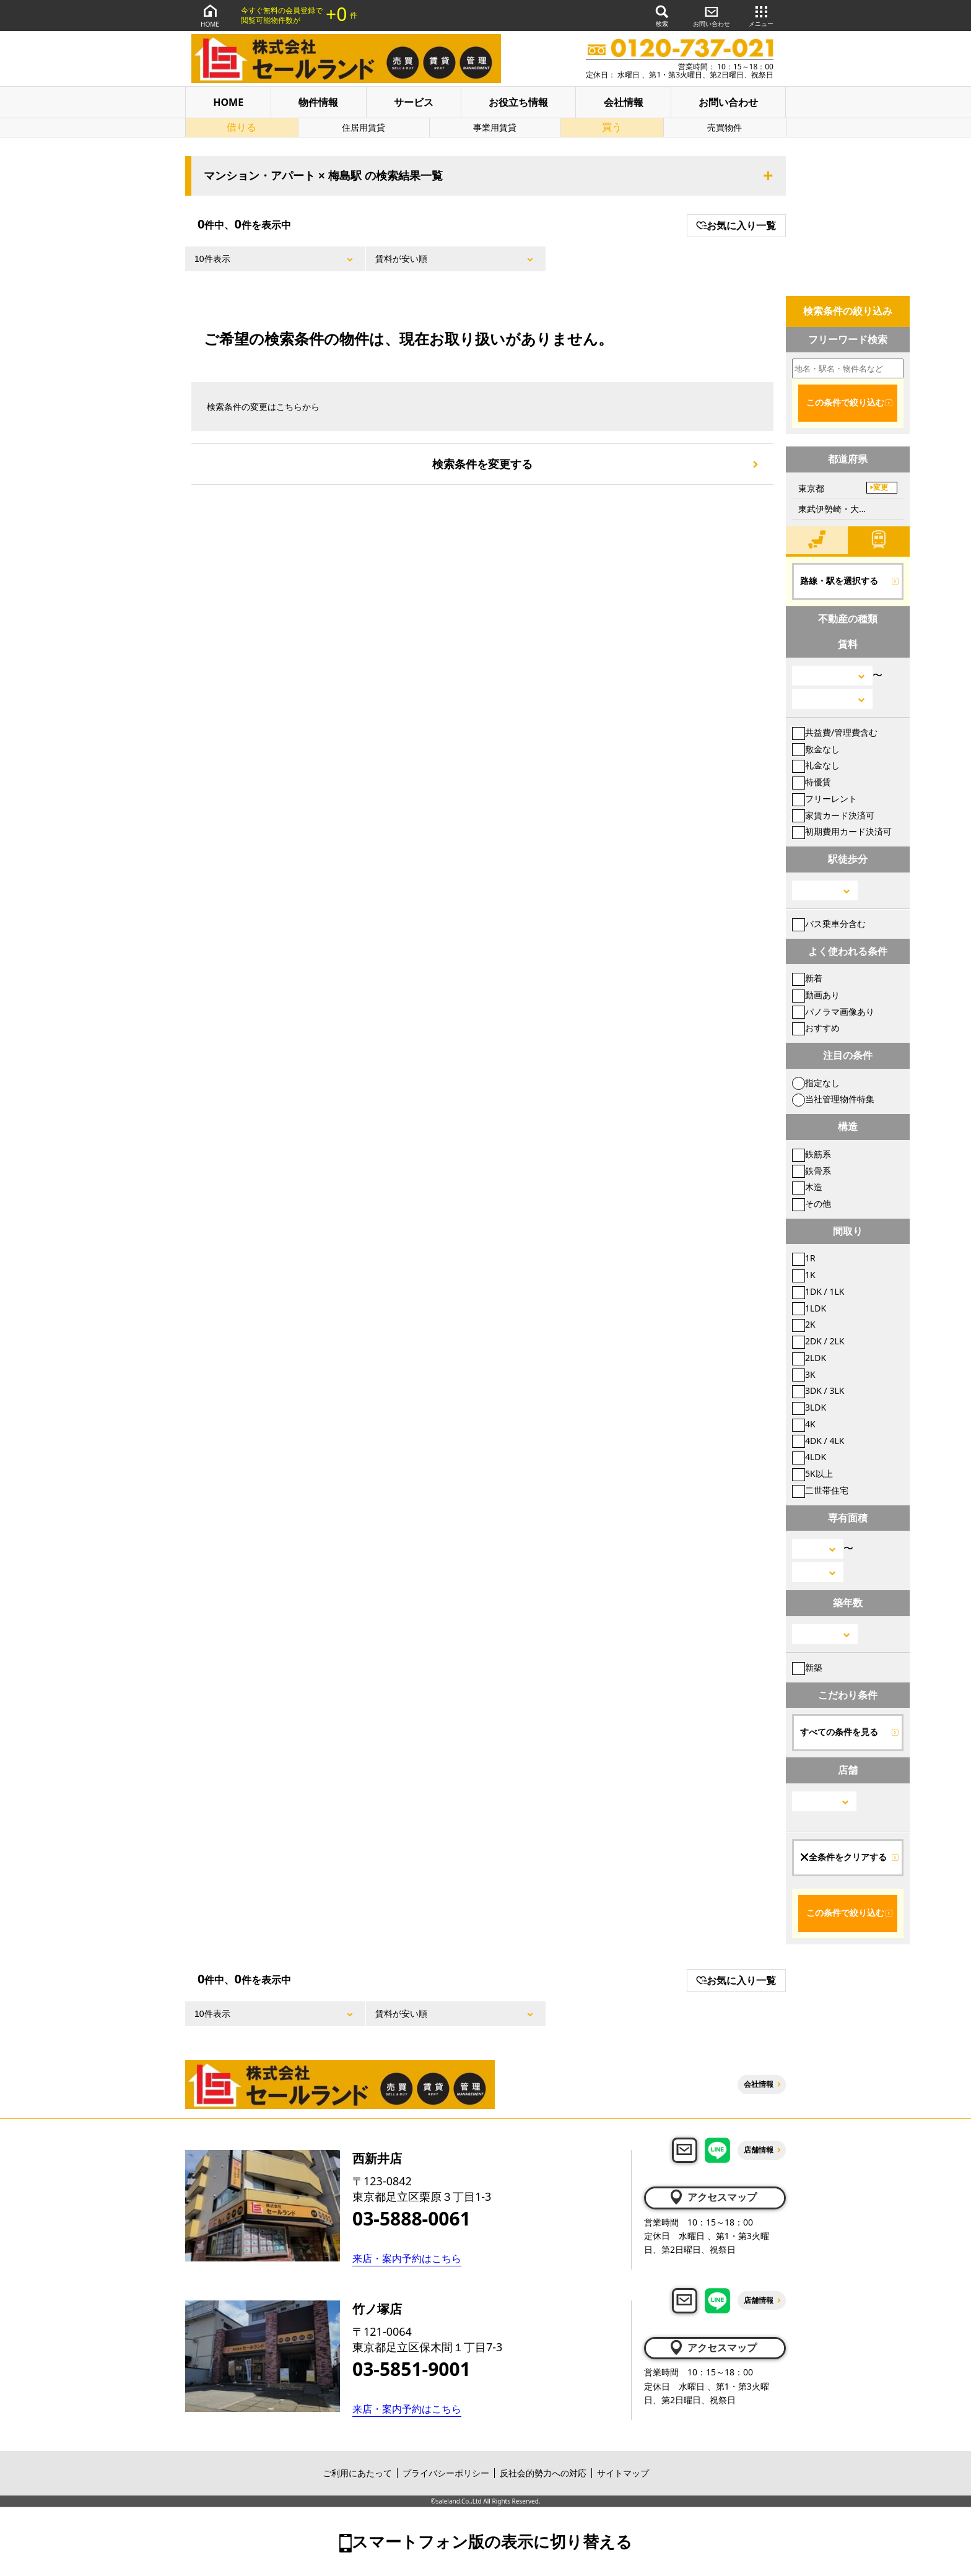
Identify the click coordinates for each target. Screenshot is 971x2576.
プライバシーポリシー (446, 2473)
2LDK (809, 1358)
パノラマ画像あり (833, 1011)
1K (804, 1275)
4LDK (809, 1457)
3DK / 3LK (818, 1390)
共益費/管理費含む (834, 732)
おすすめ (816, 1027)
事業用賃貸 (494, 127)
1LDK (809, 1308)
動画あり (816, 995)
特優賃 (811, 782)
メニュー (761, 15)
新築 (807, 1667)
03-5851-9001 (411, 2369)
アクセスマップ (712, 2197)
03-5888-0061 (411, 2219)
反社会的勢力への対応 (543, 2473)
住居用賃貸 (363, 127)
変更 (880, 487)
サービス (413, 102)
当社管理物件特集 (833, 1099)
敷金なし (816, 749)
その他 (811, 1203)
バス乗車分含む (829, 923)
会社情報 (623, 102)
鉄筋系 (811, 1154)
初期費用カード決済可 (842, 831)
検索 (662, 15)
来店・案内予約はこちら (406, 2258)
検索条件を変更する (482, 463)
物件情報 (318, 102)
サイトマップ (623, 2473)
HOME (210, 15)
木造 (807, 1187)
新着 (807, 978)
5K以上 (812, 1473)
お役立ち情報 (518, 102)
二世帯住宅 (820, 1490)
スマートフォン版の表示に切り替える (492, 2541)
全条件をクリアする (843, 1857)
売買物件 (724, 127)
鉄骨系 (811, 1171)
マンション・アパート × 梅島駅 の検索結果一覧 (323, 176)
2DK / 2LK (818, 1341)
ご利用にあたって (357, 2473)
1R (804, 1258)
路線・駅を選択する (839, 581)
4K (804, 1424)
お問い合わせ (711, 15)
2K (804, 1324)
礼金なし (816, 765)
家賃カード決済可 (833, 815)
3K (804, 1374)
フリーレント (824, 798)
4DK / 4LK (818, 1441)
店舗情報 (758, 2149)
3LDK (809, 1407)
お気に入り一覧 (736, 225)
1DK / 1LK (818, 1291)
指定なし (816, 1083)
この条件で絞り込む (845, 402)
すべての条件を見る (839, 1732)
